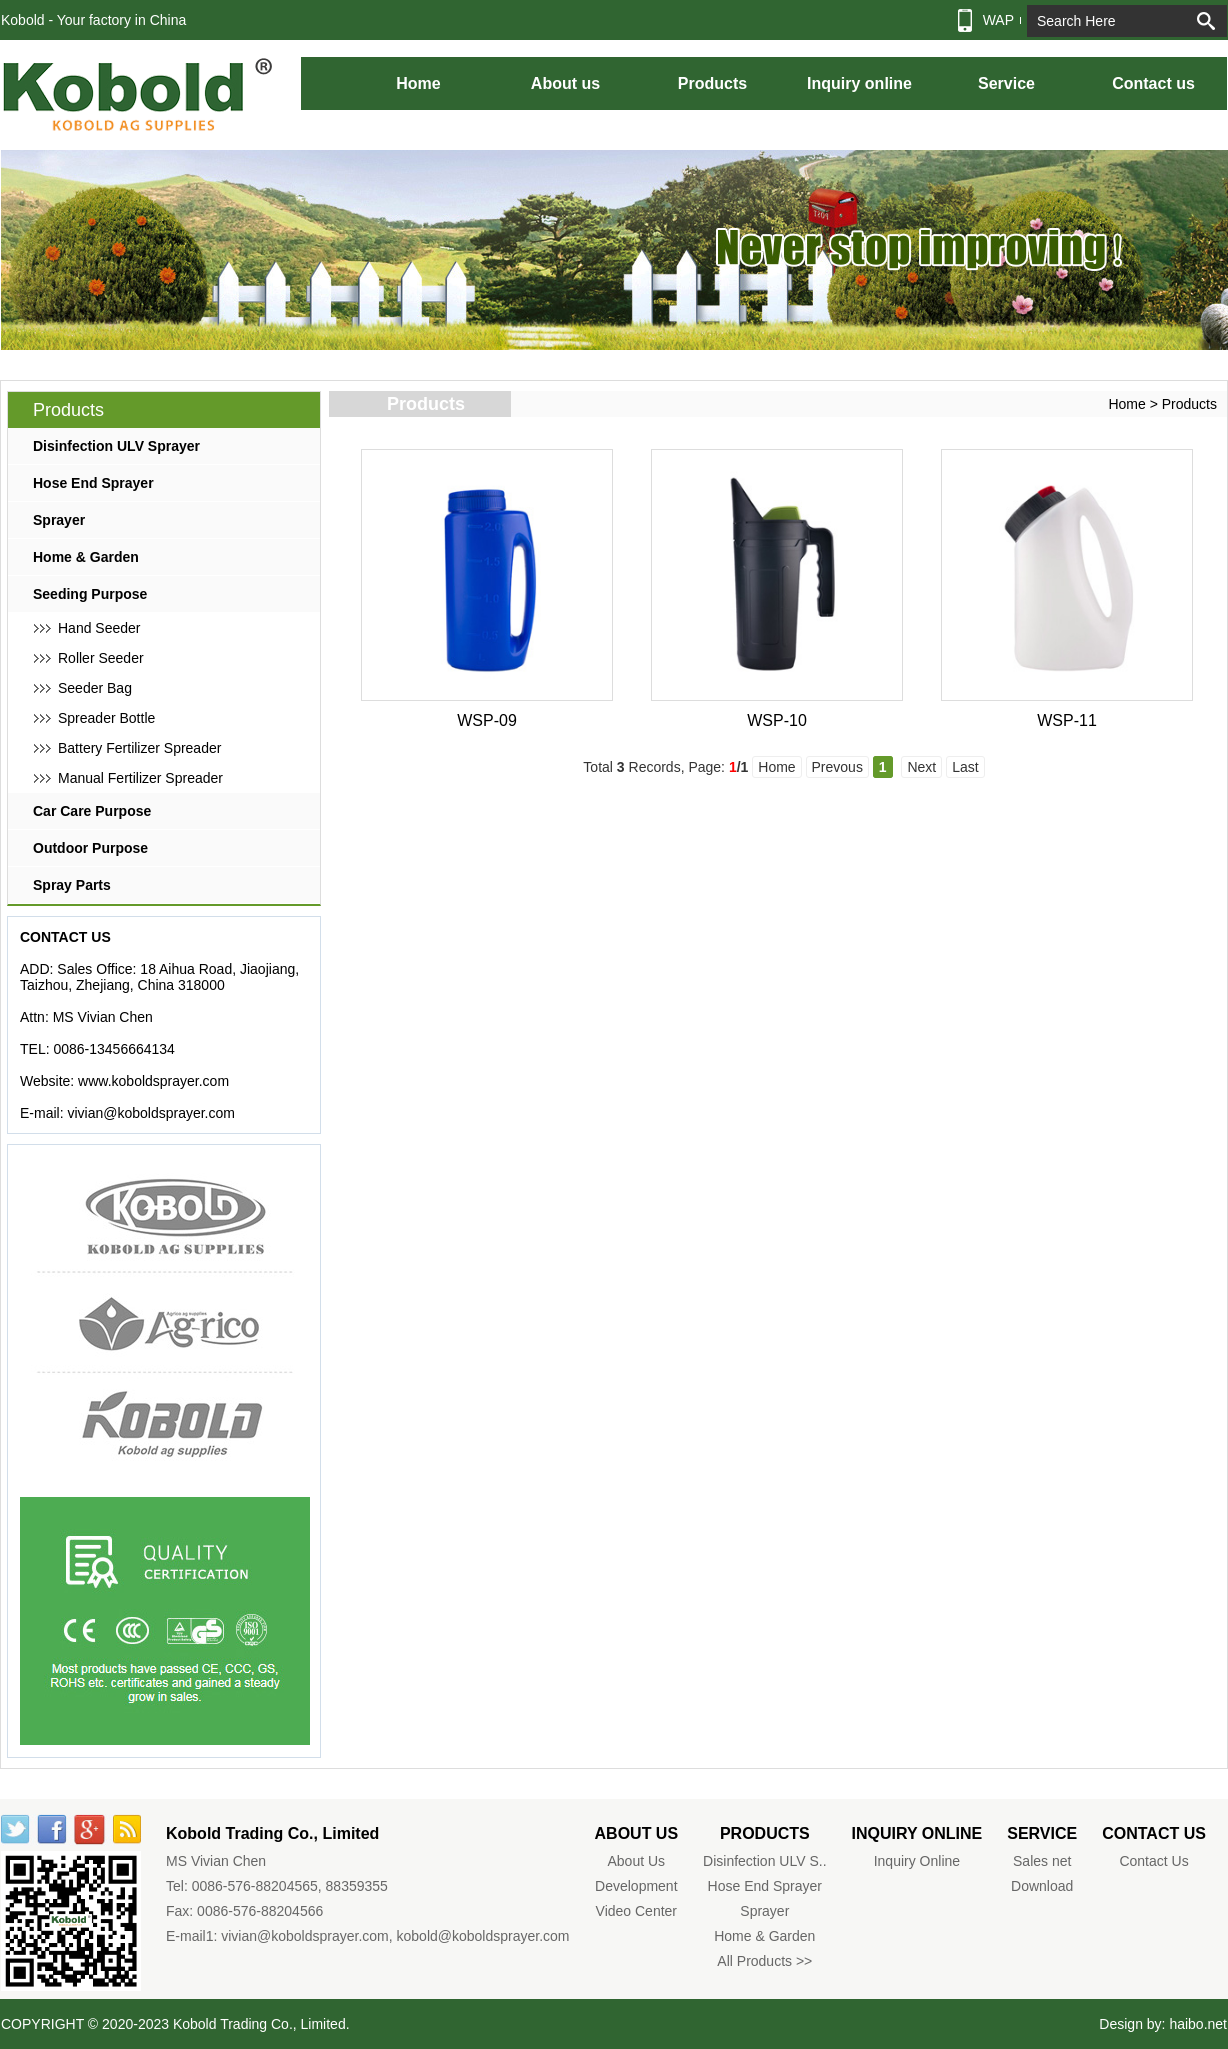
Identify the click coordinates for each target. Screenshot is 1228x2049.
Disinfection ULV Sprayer (116, 446)
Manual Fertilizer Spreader (140, 778)
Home (418, 83)
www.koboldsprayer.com (153, 1081)
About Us (637, 1861)
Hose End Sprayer (93, 483)
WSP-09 (487, 720)
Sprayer (59, 520)
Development (636, 1886)
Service (1006, 83)
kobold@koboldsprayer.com (483, 1936)
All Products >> (764, 1961)
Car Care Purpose (92, 811)
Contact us (1153, 83)
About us (565, 83)
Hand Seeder (99, 628)
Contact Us (1153, 1861)
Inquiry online (859, 83)
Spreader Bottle (106, 718)
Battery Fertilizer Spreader (139, 748)
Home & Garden (86, 557)
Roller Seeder (101, 658)
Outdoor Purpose (90, 848)
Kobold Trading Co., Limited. (261, 2024)
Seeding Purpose (90, 594)
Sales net (1042, 1861)
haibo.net (1198, 2024)
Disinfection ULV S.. (764, 1861)
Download (1042, 1886)
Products (712, 83)
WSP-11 (1067, 720)
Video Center (636, 1911)
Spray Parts (72, 885)
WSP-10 (777, 720)
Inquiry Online (917, 1861)
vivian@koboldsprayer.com (151, 1113)
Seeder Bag (95, 688)
